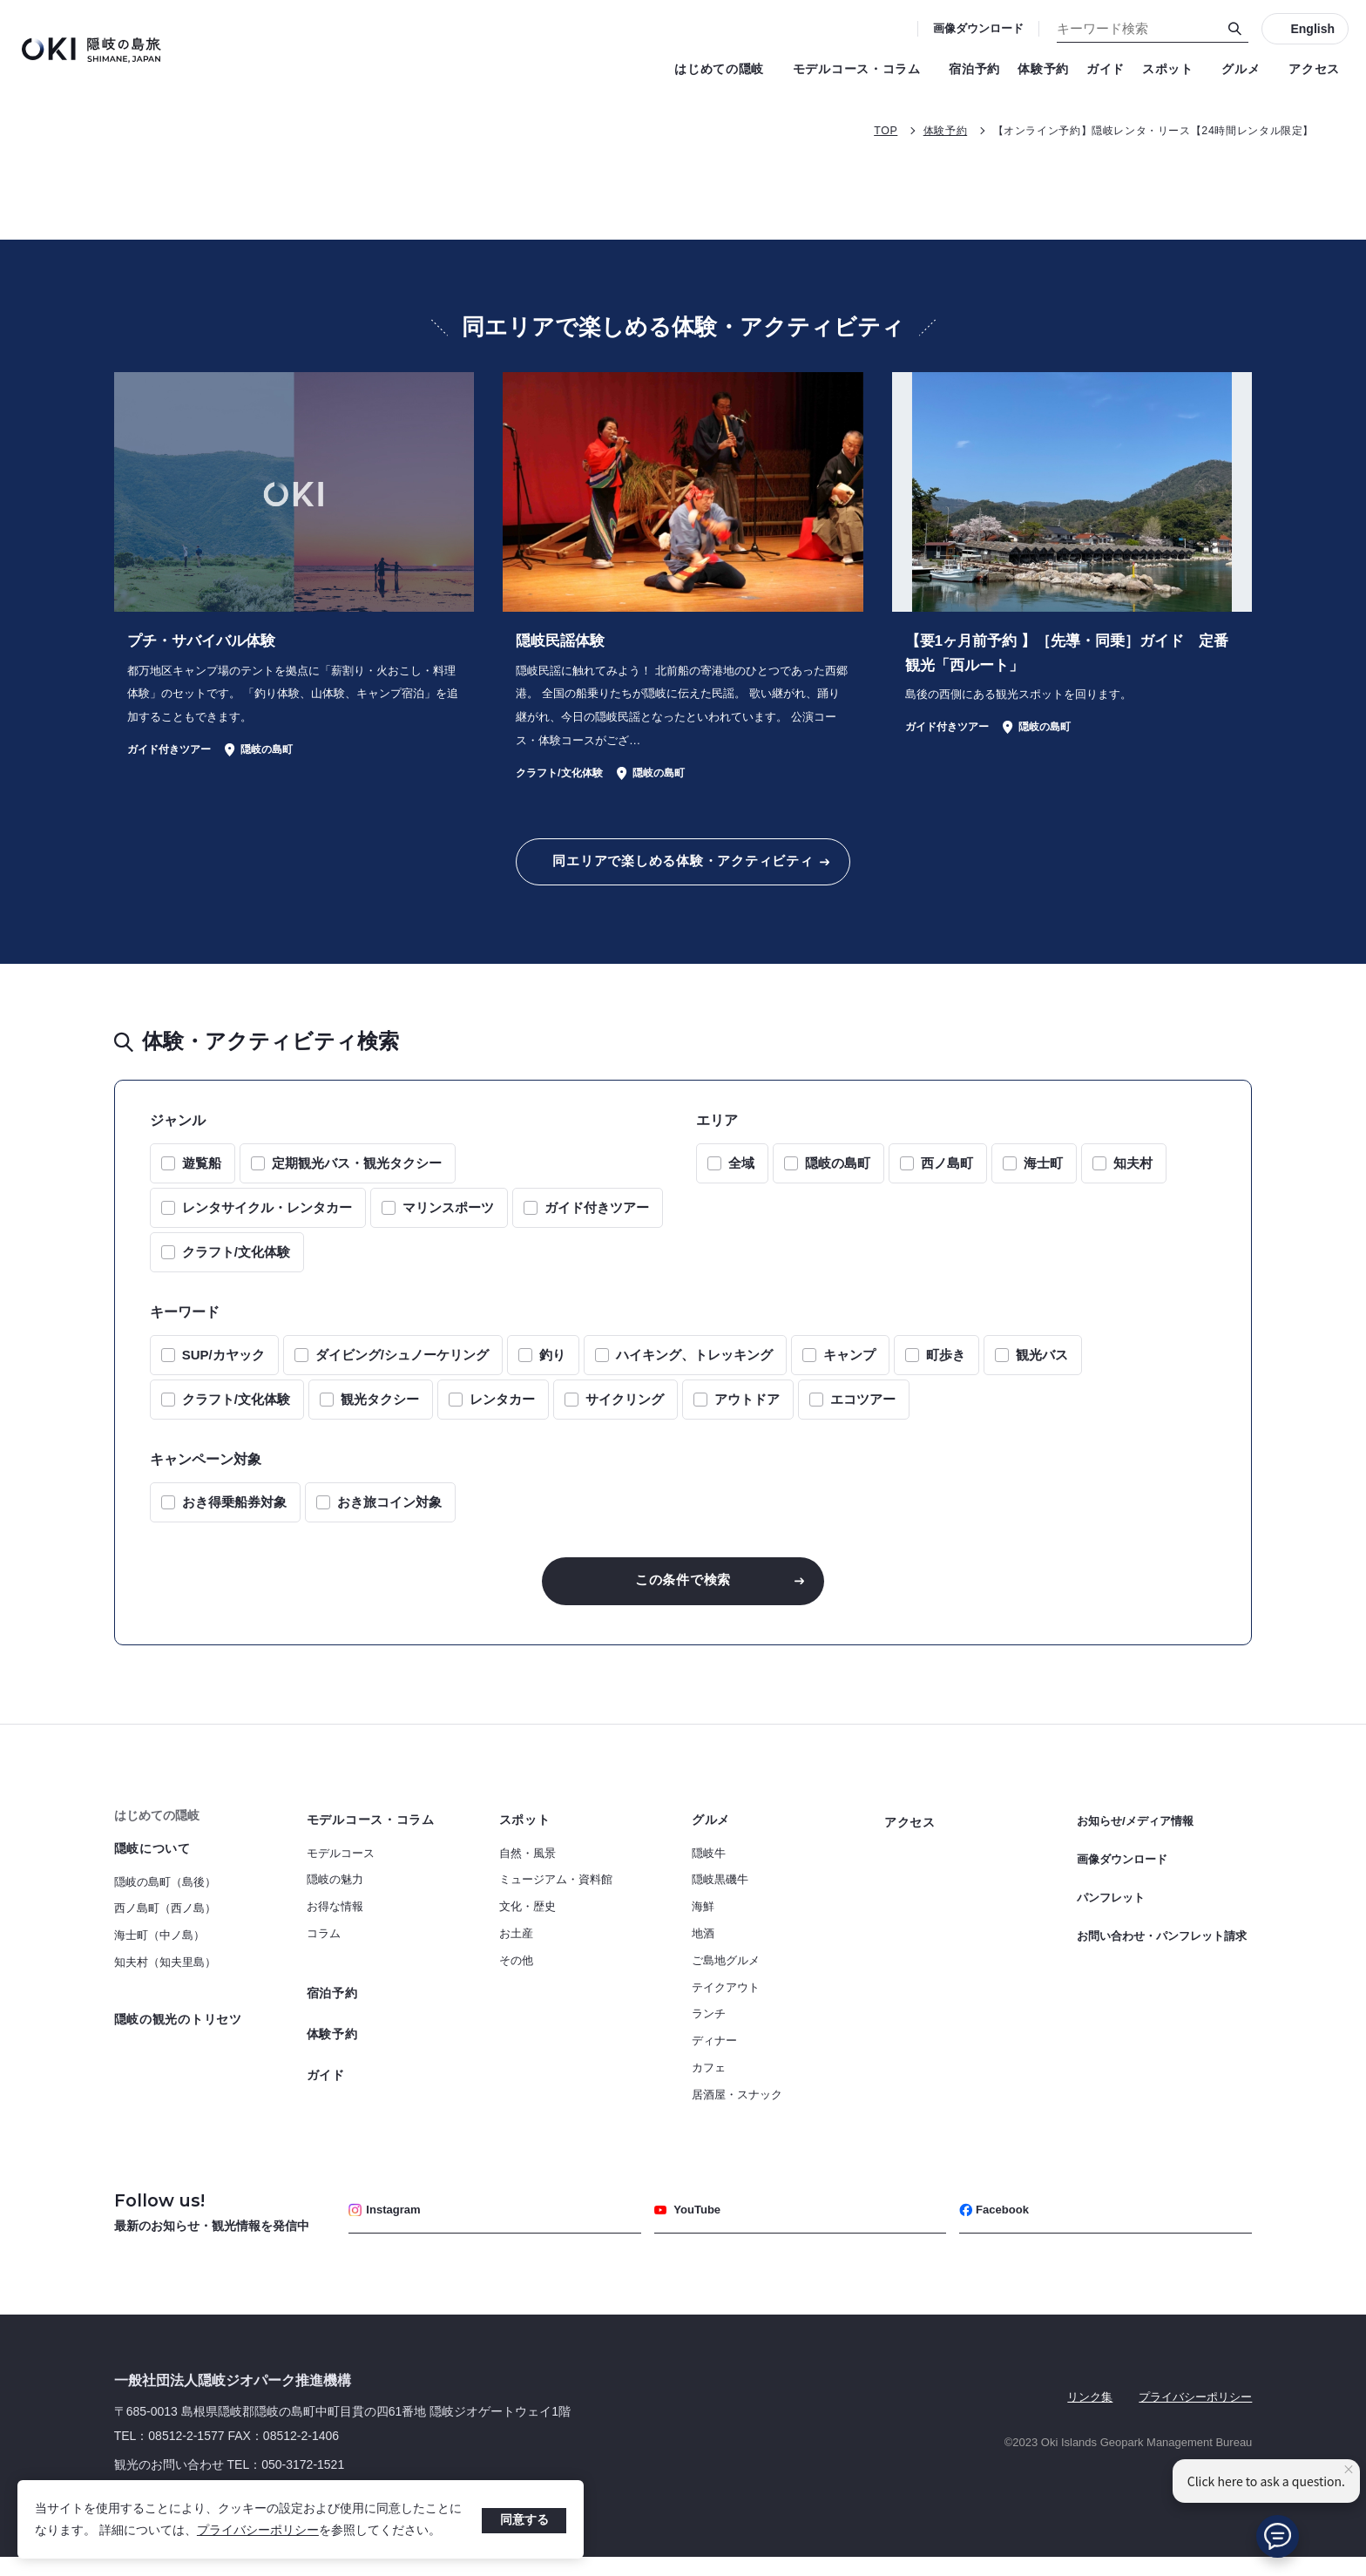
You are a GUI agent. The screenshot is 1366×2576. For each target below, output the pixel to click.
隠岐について (152, 1866)
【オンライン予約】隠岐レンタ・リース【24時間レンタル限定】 (1140, 130)
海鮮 (703, 1923)
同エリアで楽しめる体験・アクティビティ (683, 871)
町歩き (945, 1367)
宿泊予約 (974, 69)
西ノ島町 (947, 1176)
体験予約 (1043, 69)
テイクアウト (726, 2004)
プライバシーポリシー (258, 2530)
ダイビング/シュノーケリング (402, 1367)
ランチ (709, 2030)
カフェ (709, 2084)
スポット (1173, 69)
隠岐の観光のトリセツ (178, 2037)
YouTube (690, 2229)
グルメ (1246, 69)
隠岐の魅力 (335, 1896)
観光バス (1042, 1367)
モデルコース (341, 1870)
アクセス (1314, 69)
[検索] (1235, 29)
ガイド (1105, 69)
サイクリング (624, 1412)
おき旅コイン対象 (389, 1515)
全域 (741, 1176)
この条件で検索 (683, 1595)
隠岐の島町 (837, 1176)
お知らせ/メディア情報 (1139, 1837)
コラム (324, 1950)
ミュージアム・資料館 (555, 1896)
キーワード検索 (0, 0)
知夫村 (1133, 1176)
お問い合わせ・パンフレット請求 (1162, 1948)
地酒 (703, 1950)
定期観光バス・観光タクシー (357, 1176)
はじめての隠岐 (724, 69)
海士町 (1043, 1176)
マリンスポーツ (448, 1220)
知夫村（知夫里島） (165, 1979)
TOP (855, 130)
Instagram (387, 2229)
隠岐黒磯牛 (720, 1896)
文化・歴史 (527, 1923)
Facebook (996, 2229)
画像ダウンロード (978, 28)
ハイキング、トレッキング (694, 1367)
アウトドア (747, 1412)
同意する (523, 2519)
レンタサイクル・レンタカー (267, 1220)
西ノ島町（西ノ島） (165, 1925)
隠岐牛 (709, 1870)
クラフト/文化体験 (236, 1264)
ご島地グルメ (726, 1977)
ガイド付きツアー (596, 1220)
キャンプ (849, 1367)
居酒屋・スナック (737, 2111)
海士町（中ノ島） (159, 1952)
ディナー (714, 2057)
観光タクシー (380, 1412)
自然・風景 (527, 1870)
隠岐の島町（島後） (165, 1899)
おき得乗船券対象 (234, 1515)
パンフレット (1113, 1903)
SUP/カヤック (223, 1367)
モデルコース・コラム (862, 69)
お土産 (516, 1950)
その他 (516, 1977)
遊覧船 (201, 1176)
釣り (552, 1367)
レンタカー (502, 1412)
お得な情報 (335, 1923)
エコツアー (863, 1412)
